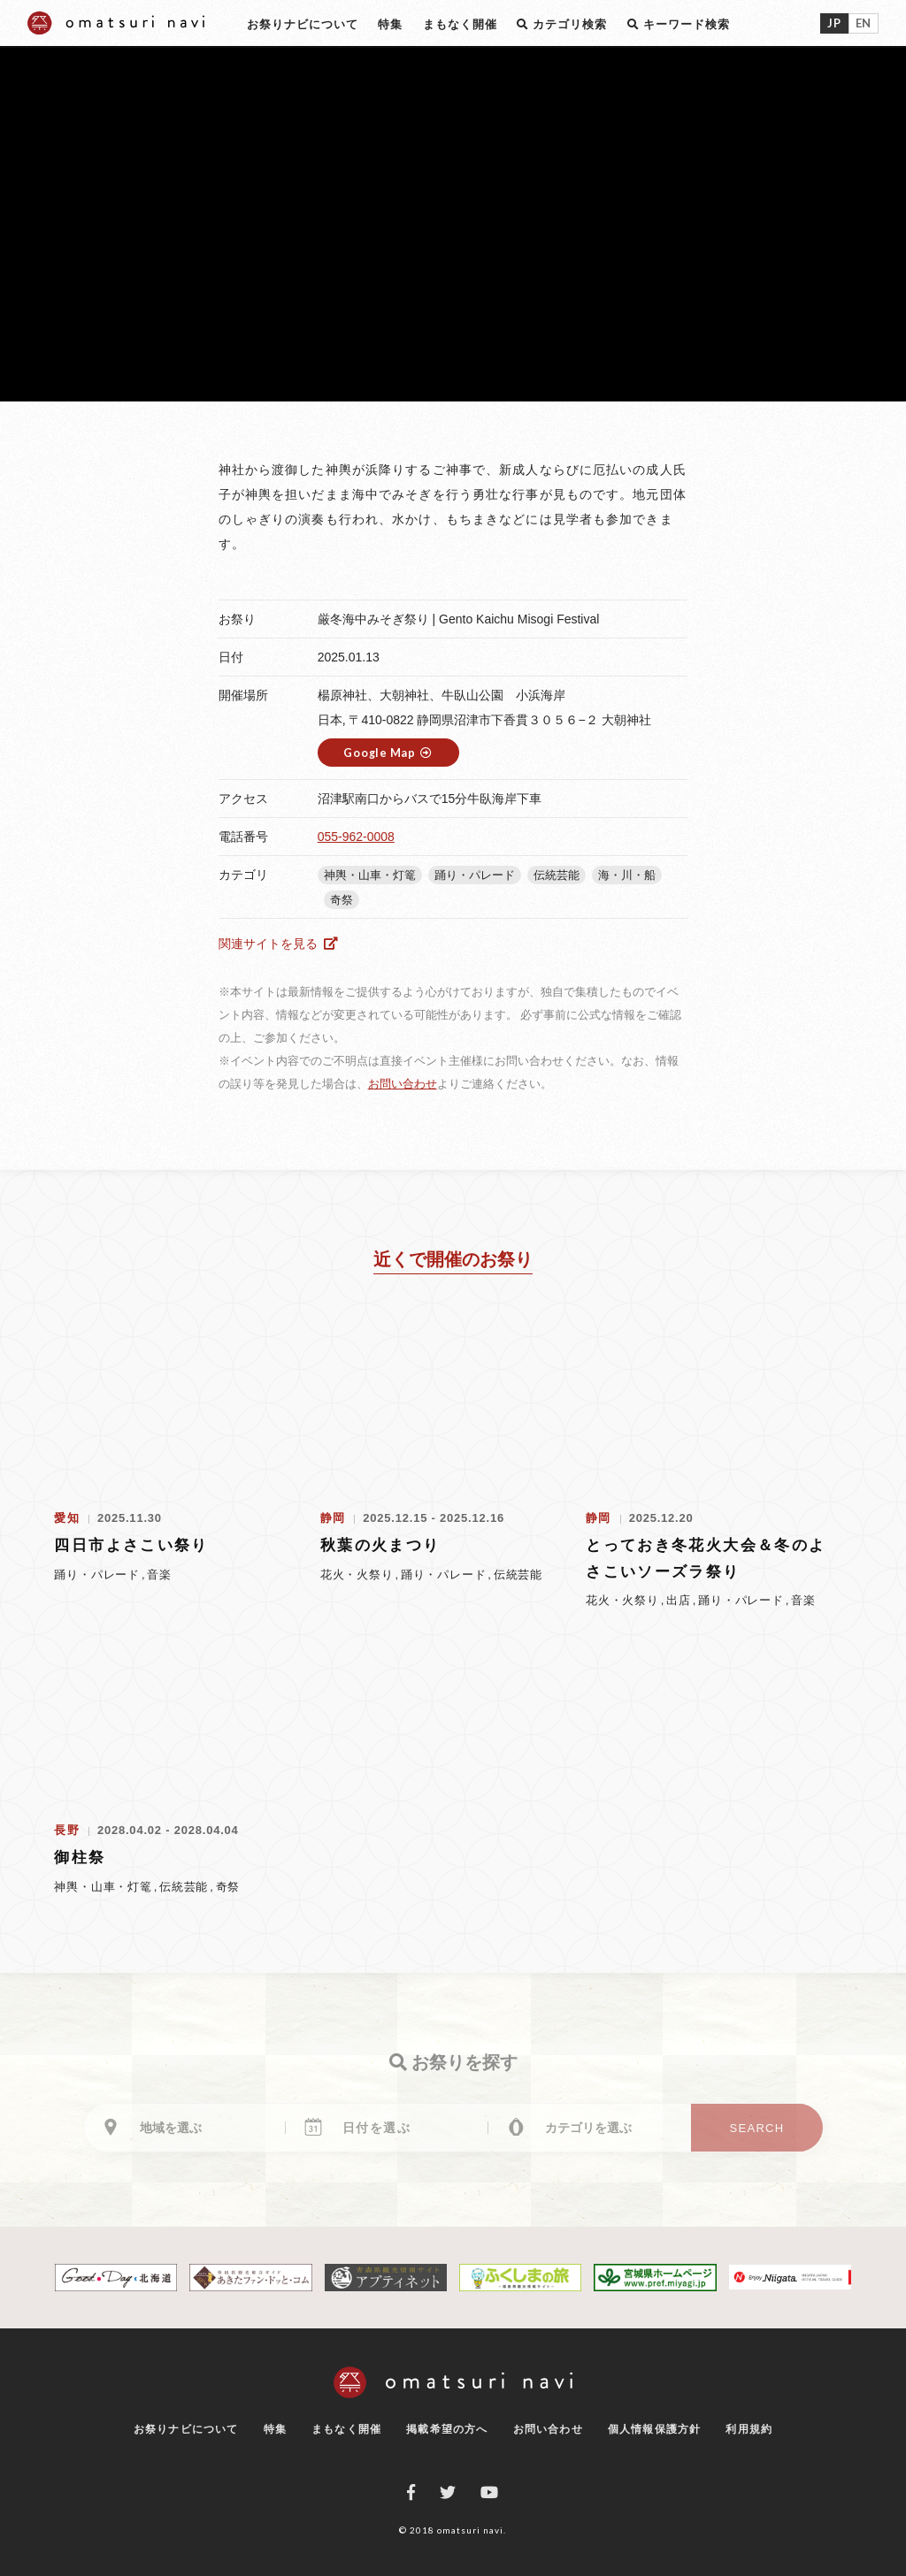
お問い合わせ (402, 1083)
